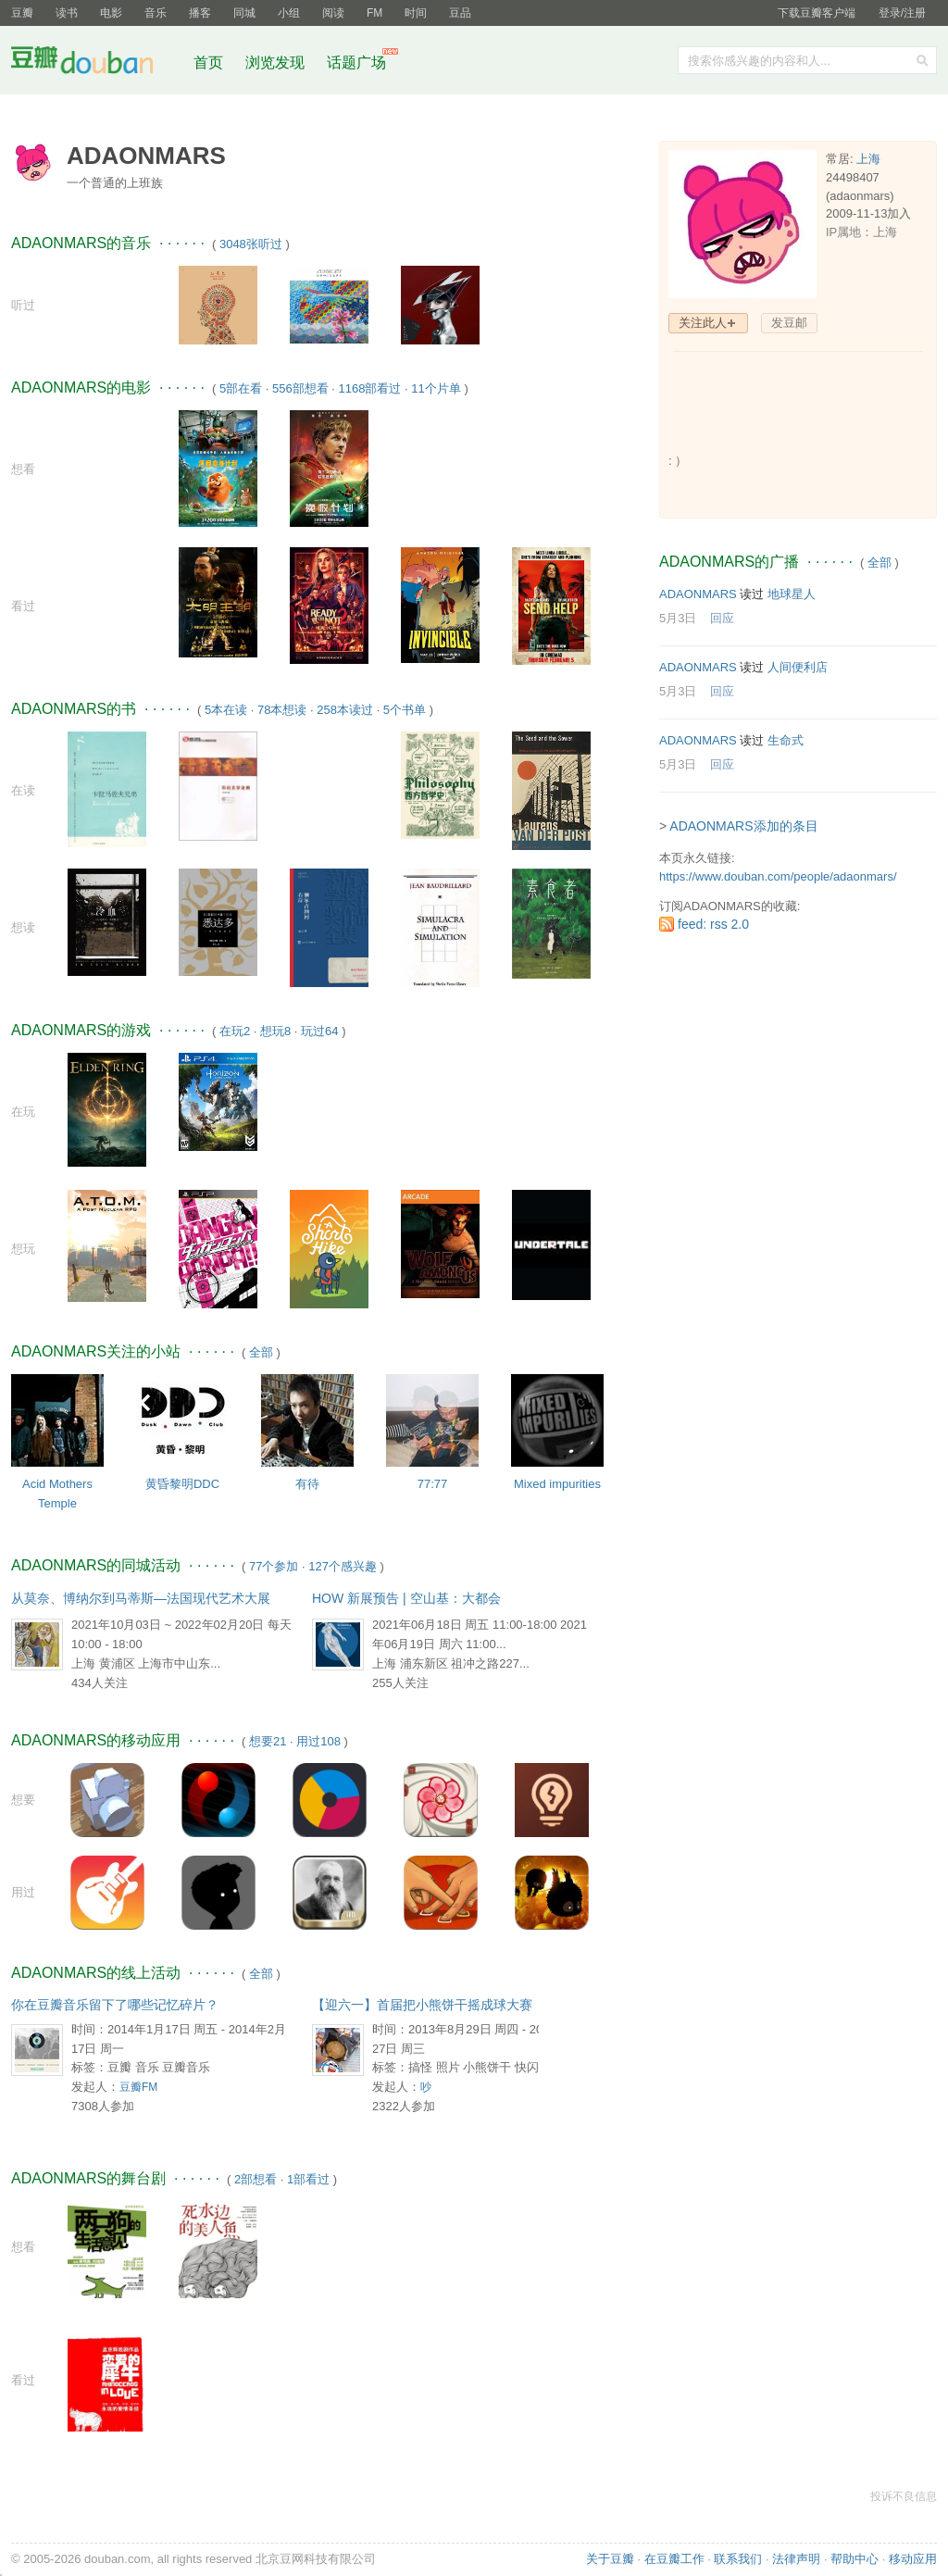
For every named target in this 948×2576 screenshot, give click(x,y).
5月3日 (677, 618)
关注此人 (703, 323)
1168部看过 (370, 388)
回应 (722, 618)
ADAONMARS (698, 594)
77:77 (433, 1484)
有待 (307, 1484)
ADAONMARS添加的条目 (743, 826)
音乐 (155, 12)
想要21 (267, 1741)
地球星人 (791, 594)
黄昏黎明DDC (182, 1484)
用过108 (318, 1741)
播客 (200, 12)
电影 (111, 12)
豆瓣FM (138, 2087)
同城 (244, 12)
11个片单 (435, 388)
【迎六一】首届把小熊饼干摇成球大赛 (422, 2004)
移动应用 (913, 2559)
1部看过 (308, 2179)
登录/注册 (902, 12)
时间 (416, 12)
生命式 (785, 740)
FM (374, 12)
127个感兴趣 (342, 1566)
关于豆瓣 (610, 2559)
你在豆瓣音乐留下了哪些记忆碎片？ (114, 2004)
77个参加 (273, 1566)
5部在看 (240, 388)
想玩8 (275, 1031)
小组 (289, 12)
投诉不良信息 (903, 2496)
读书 (67, 12)
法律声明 (796, 2559)
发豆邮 (789, 323)
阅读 (333, 12)
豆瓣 (22, 12)
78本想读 (281, 710)
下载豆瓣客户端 (816, 12)
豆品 (460, 12)
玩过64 (319, 1031)
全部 (261, 1352)
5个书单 (404, 710)
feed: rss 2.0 (713, 924)
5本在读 (226, 710)
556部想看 (300, 388)
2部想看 (255, 2179)
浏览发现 (276, 62)
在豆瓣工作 (674, 2559)
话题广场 (356, 62)
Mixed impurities (557, 1484)
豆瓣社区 (96, 63)
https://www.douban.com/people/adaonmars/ (778, 876)
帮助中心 (854, 2559)
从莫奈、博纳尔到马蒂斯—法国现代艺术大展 (140, 1598)
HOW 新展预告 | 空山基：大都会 (406, 1598)
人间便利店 (797, 667)
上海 (868, 159)
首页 (208, 62)
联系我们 (738, 2559)
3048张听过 (250, 244)
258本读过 (345, 710)
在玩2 (234, 1031)
